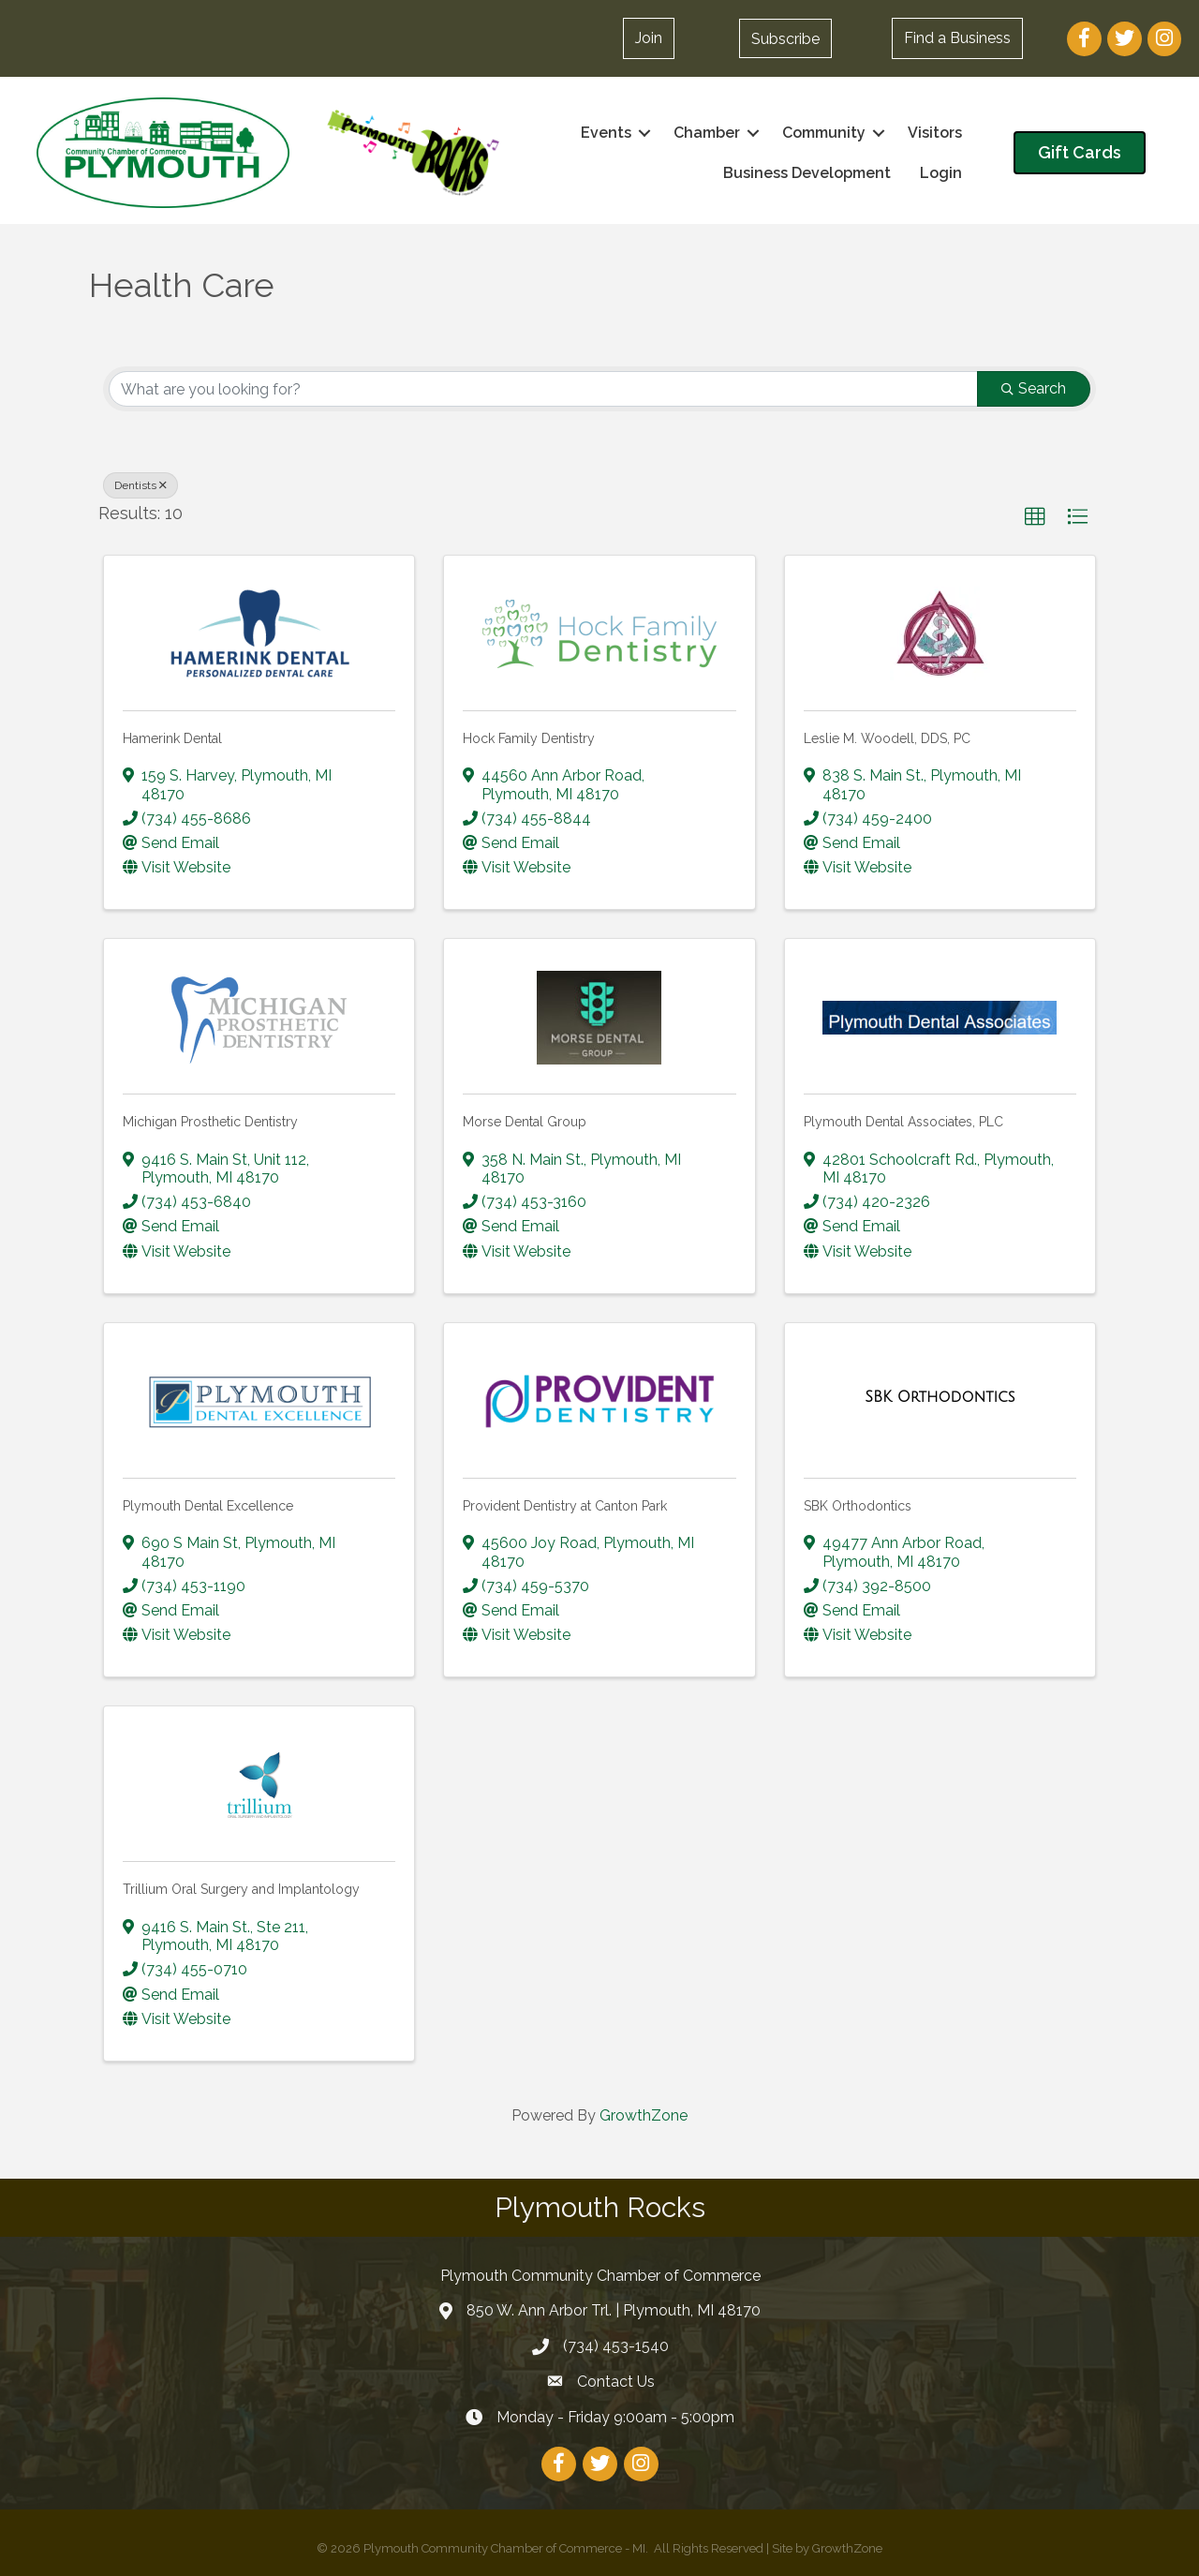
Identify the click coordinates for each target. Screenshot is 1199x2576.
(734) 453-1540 (616, 2346)
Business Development (806, 173)
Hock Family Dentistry (529, 738)
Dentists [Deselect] (140, 485)
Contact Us (616, 2381)
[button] (785, 38)
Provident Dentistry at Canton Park (565, 1505)
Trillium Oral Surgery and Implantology (241, 1889)
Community (823, 132)
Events (605, 132)
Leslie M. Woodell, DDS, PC (887, 738)
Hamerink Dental (172, 738)
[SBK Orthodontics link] (939, 1396)
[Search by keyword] (543, 389)
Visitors (934, 132)
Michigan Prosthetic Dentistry (210, 1121)
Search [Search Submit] (1033, 388)
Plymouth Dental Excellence (208, 1505)
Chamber (706, 132)
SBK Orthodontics (857, 1505)
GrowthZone (644, 2115)
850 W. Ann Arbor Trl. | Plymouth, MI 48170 (613, 2310)
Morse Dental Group (524, 1121)
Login (940, 173)
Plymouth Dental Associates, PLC (903, 1121)
